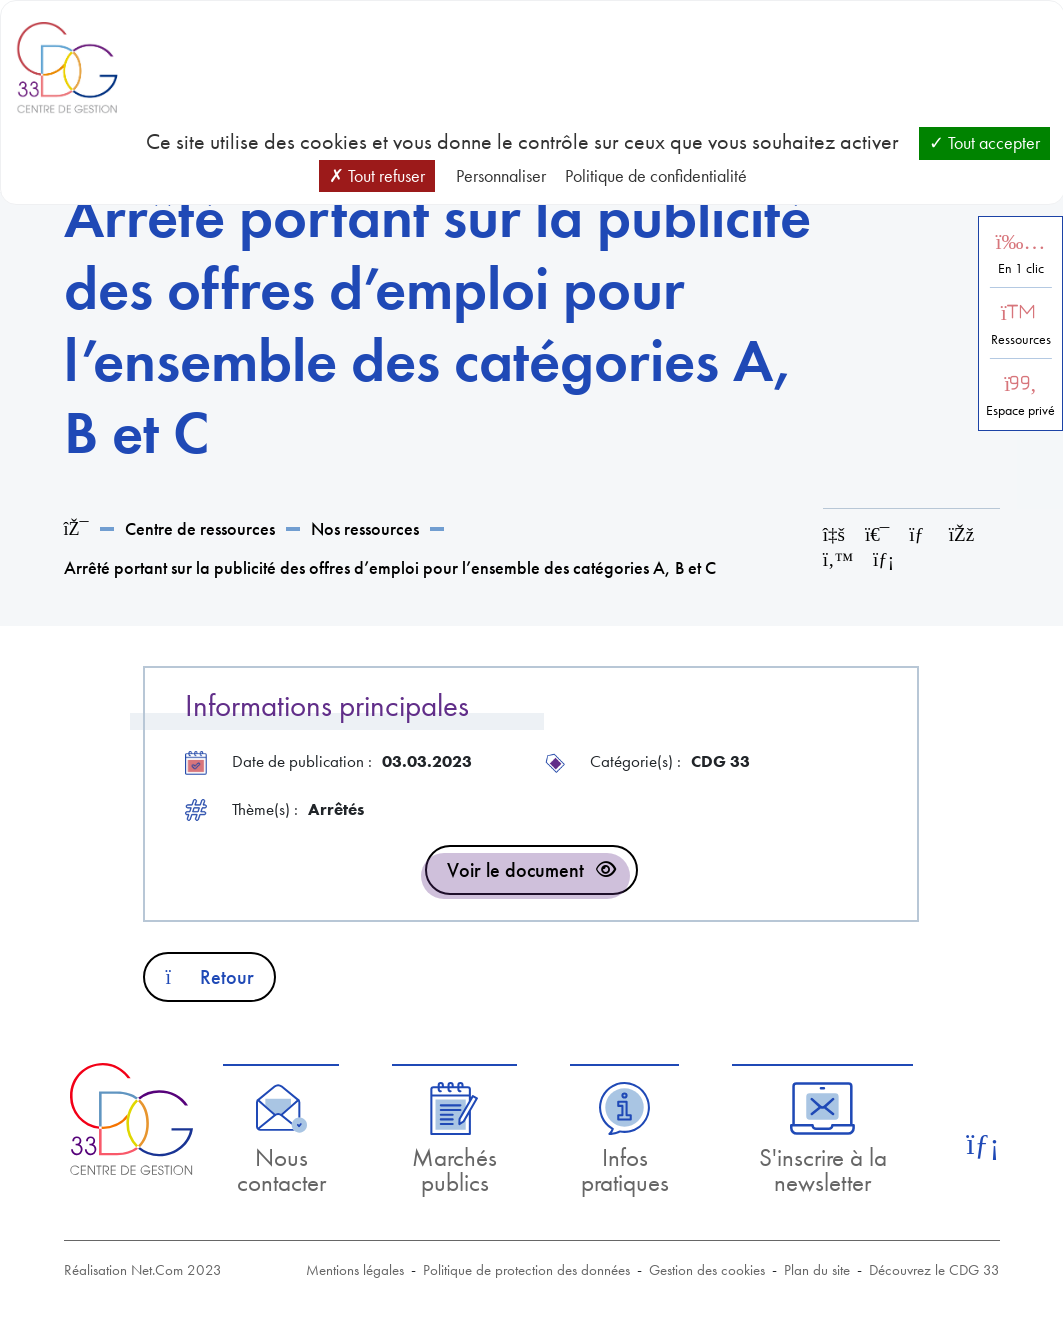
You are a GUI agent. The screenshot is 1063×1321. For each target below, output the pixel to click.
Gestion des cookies (707, 1270)
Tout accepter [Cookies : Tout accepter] (984, 142)
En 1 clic (1021, 268)
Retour (209, 977)
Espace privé (1020, 410)
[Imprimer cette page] (877, 534)
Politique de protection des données (526, 1270)
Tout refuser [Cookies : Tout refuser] (377, 175)
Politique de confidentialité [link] (656, 175)
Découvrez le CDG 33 (934, 1270)
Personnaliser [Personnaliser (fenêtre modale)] (501, 175)
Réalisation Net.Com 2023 (143, 1270)
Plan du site (817, 1270)
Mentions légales (355, 1270)
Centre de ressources (200, 528)
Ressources (1021, 339)
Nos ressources (365, 528)
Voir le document (515, 870)
